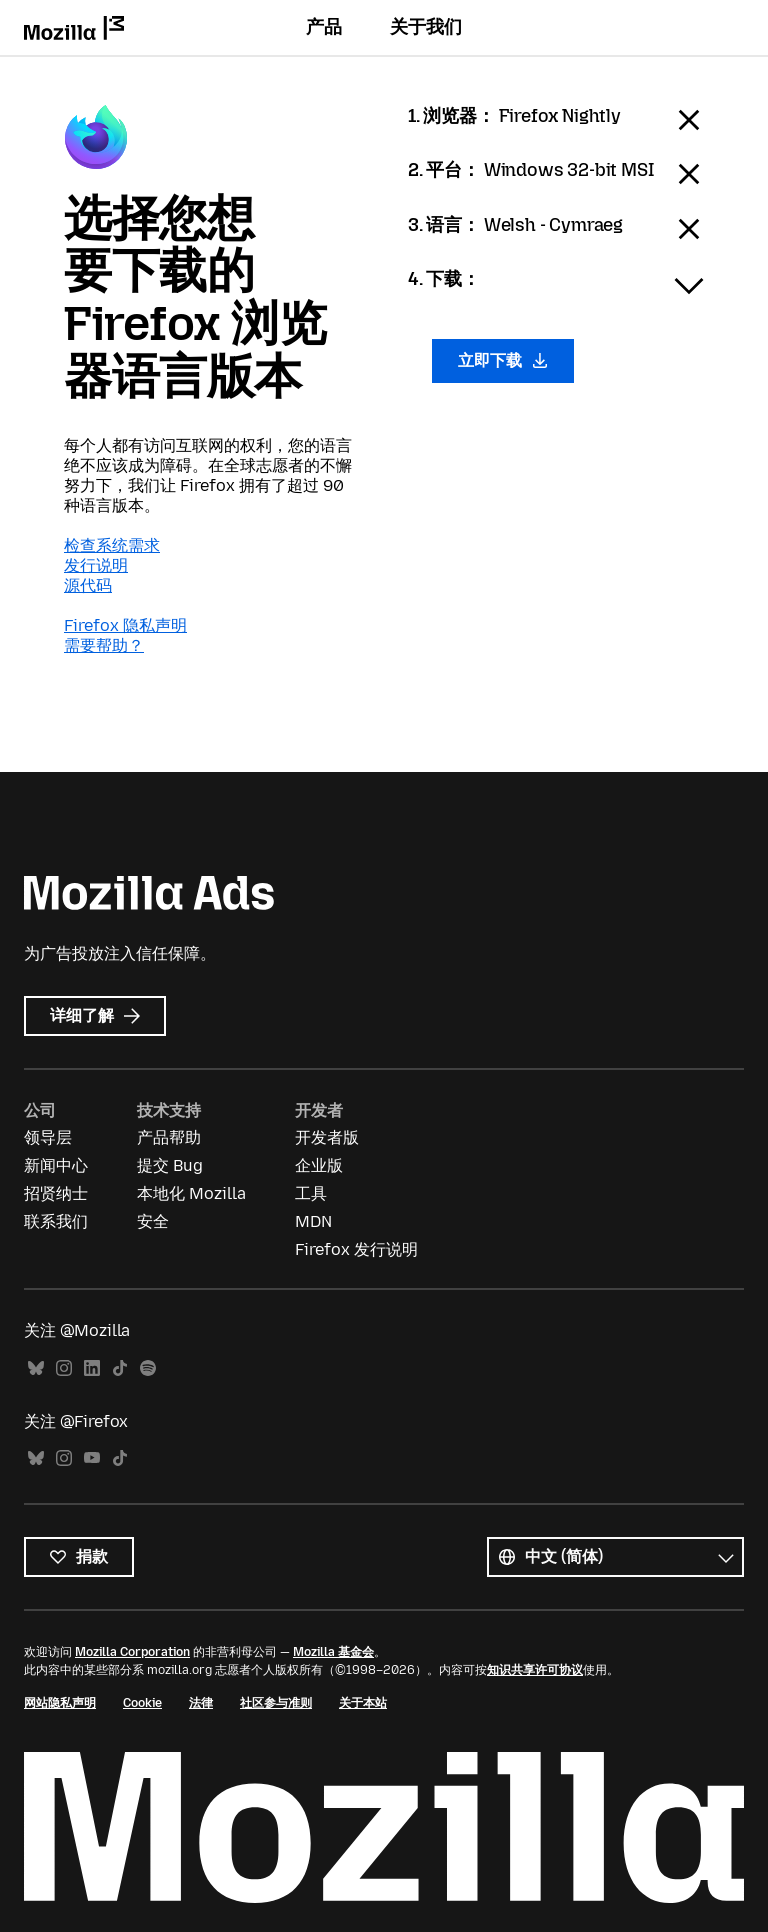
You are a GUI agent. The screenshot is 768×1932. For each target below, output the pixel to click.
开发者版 (327, 1137)
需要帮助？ (104, 645)
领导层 (48, 1137)
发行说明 (96, 565)
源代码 (88, 585)
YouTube (92, 1458)
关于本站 (363, 1703)
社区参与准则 (276, 1703)
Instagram (64, 1368)
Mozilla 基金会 (333, 1652)
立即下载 (503, 360)
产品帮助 (169, 1137)
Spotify (148, 1368)
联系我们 (56, 1221)
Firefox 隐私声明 (125, 625)
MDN (313, 1221)
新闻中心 (56, 1165)
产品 (324, 27)
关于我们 (426, 27)
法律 (201, 1703)
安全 (153, 1221)
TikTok (120, 1368)
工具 (311, 1193)
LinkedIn (92, 1368)
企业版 (319, 1165)
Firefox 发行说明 (356, 1249)
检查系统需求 (112, 545)
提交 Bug (170, 1165)
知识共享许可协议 (535, 1670)
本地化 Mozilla (191, 1193)
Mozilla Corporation (132, 1652)
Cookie (142, 1703)
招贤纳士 (56, 1193)
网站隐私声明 (60, 1703)
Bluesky (36, 1368)
